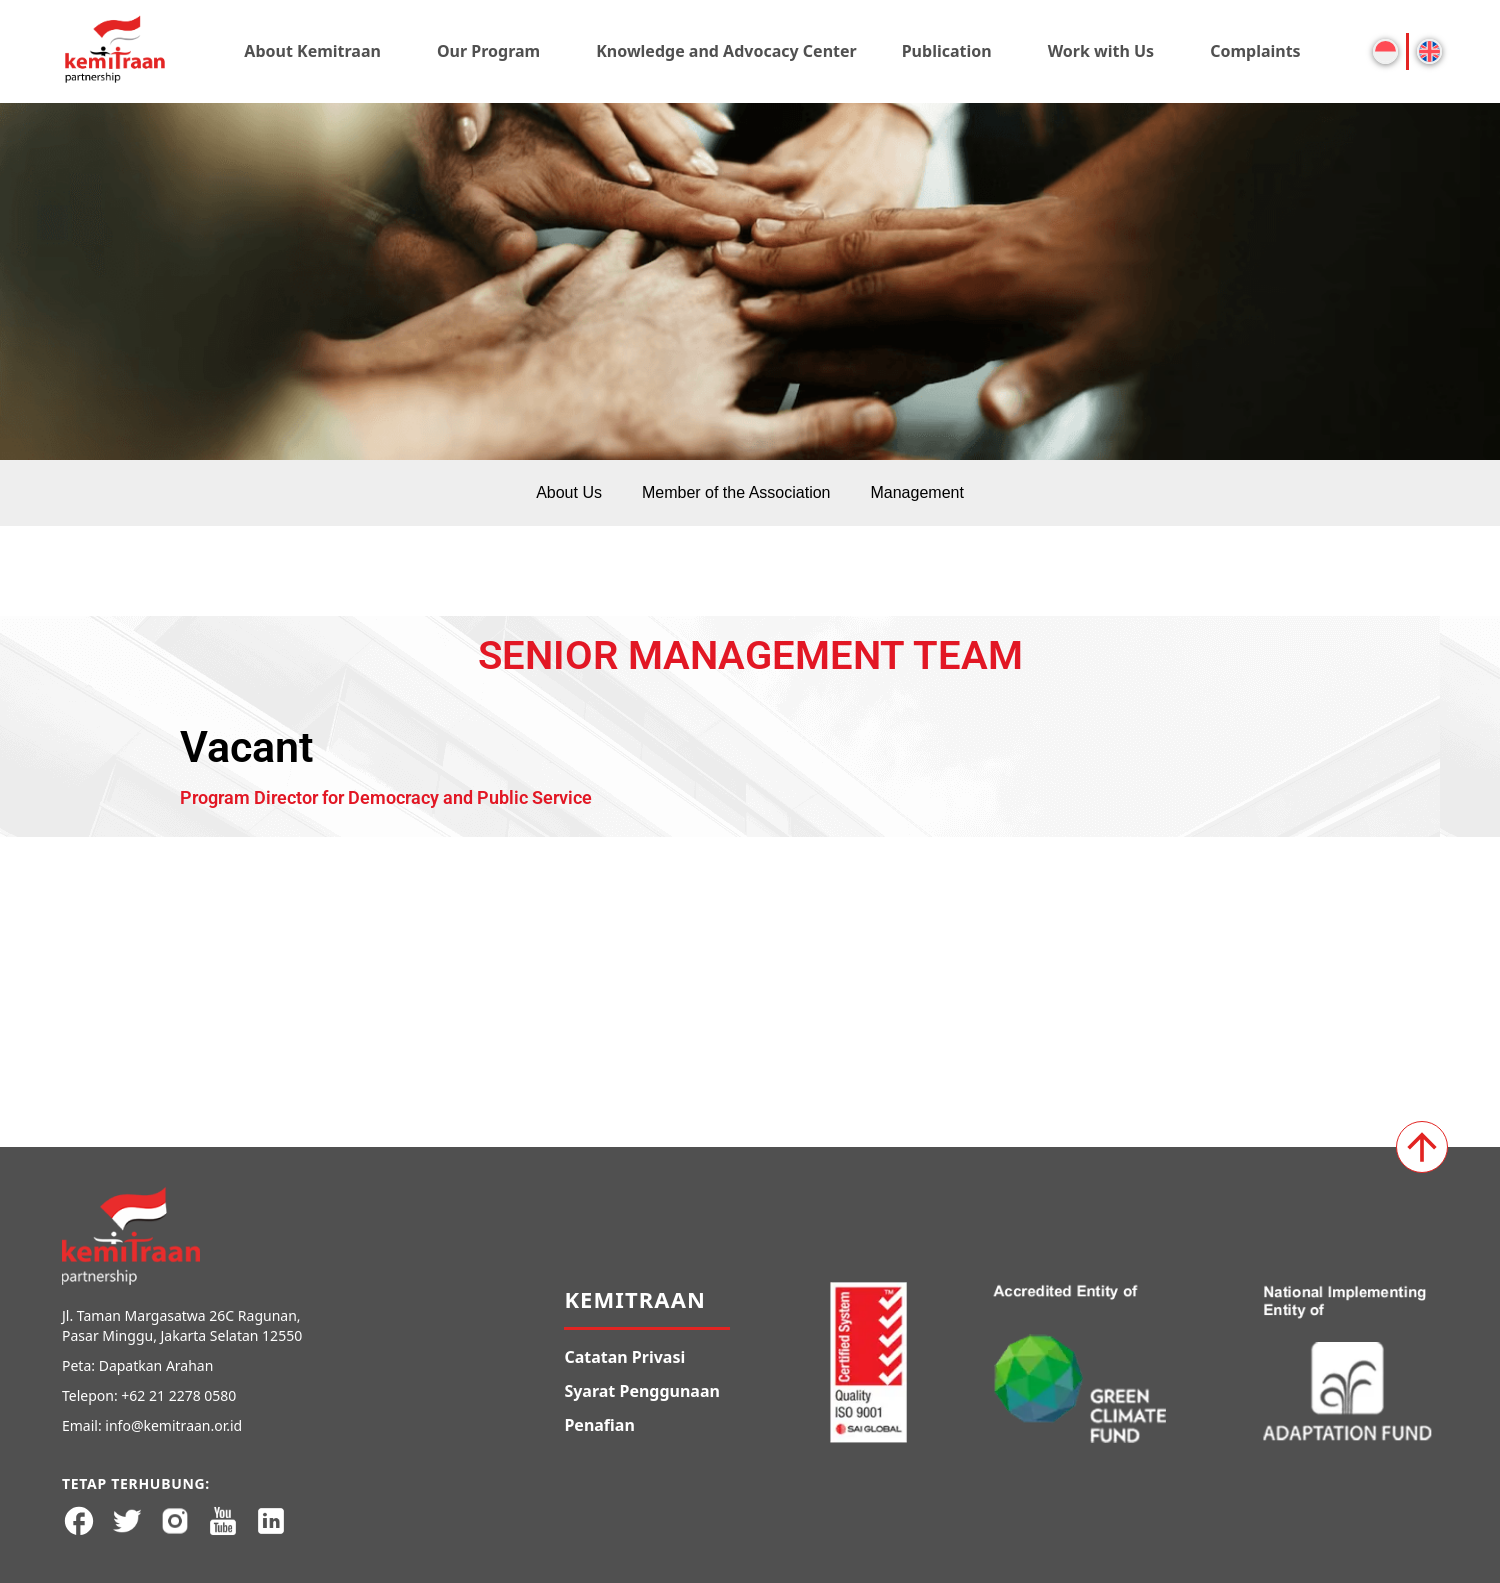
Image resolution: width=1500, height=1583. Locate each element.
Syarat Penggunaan (642, 1391)
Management (916, 492)
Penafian (599, 1425)
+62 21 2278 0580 (178, 1395)
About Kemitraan (312, 51)
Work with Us (1101, 51)
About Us (569, 492)
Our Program (488, 51)
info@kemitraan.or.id (173, 1425)
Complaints (1255, 51)
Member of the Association (736, 492)
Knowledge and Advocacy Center (726, 51)
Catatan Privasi (624, 1357)
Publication (947, 51)
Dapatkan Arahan (156, 1365)
